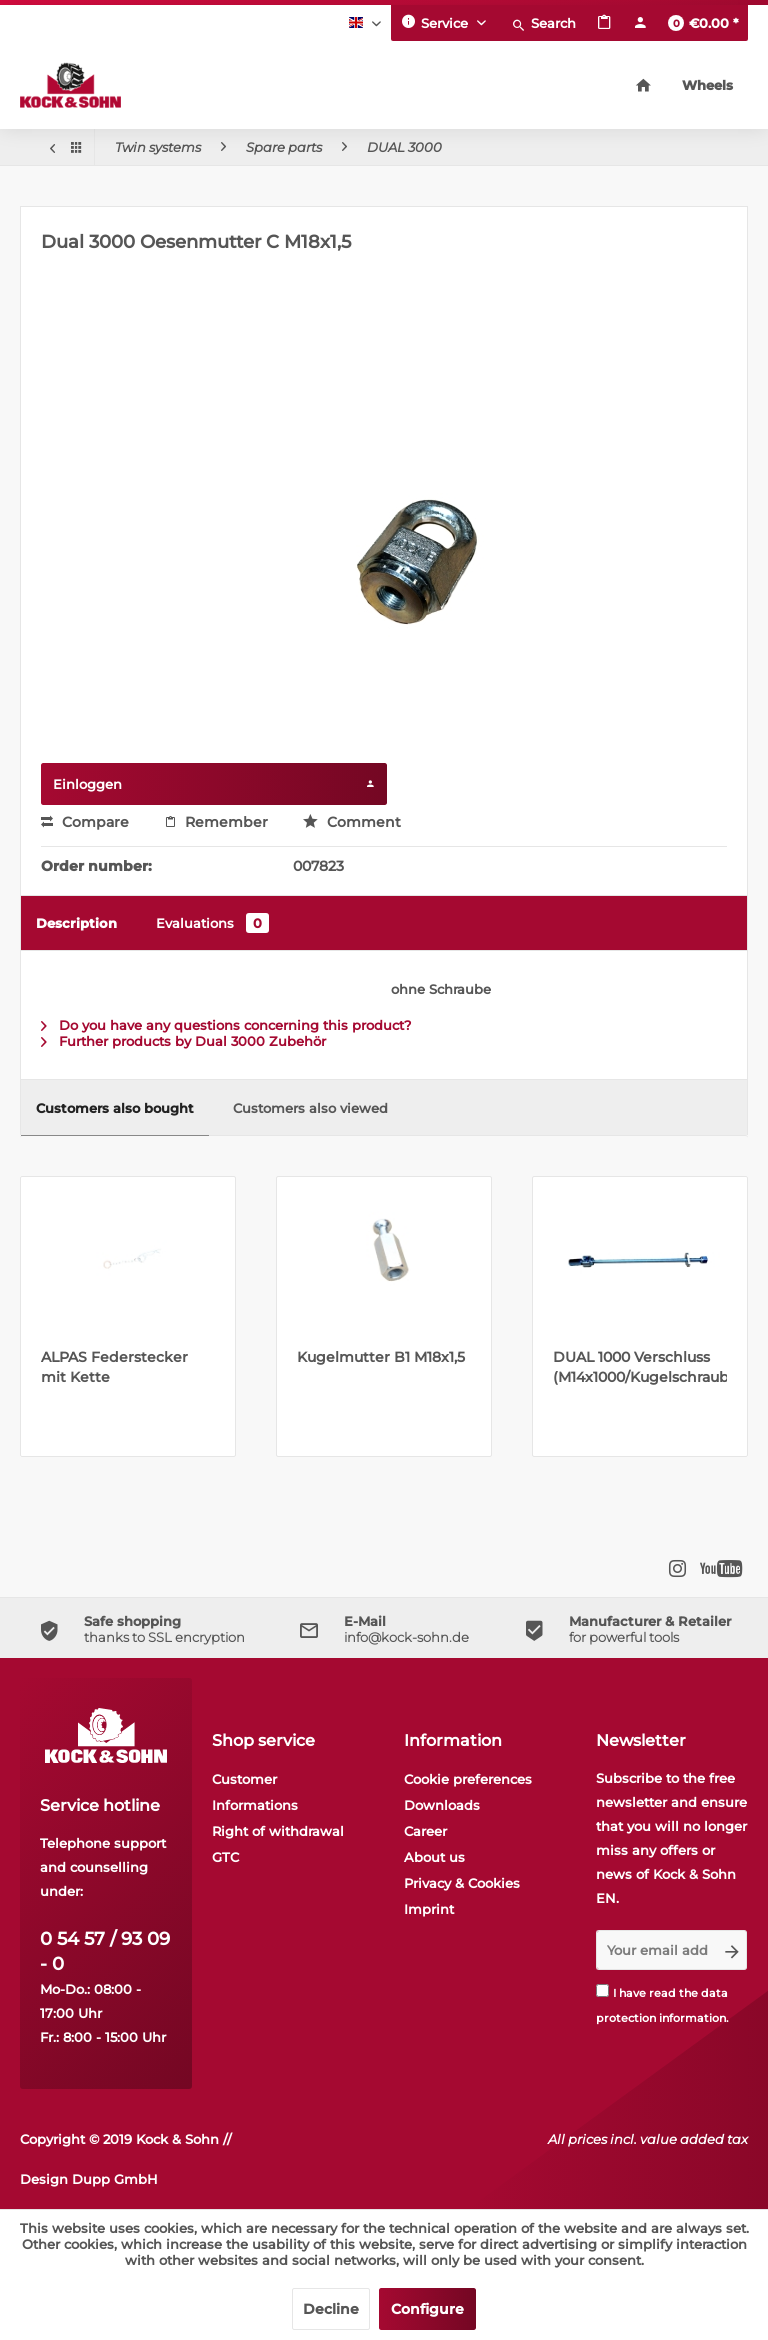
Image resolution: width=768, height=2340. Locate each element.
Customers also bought (115, 1108)
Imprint (429, 1909)
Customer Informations (255, 1792)
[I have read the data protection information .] (602, 1990)
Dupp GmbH (115, 2179)
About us (434, 1857)
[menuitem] (543, 23)
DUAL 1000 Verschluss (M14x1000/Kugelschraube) (640, 1367)
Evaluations (212, 923)
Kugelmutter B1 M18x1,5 (381, 1357)
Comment (352, 822)
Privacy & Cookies (462, 1883)
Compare (85, 822)
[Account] (640, 23)
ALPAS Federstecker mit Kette (114, 1367)
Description (76, 923)
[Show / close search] (543, 23)
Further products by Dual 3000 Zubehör (183, 1041)
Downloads (442, 1805)
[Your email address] (657, 1950)
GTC (225, 1857)
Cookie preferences (468, 1779)
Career (425, 1831)
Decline (331, 2309)
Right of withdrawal (278, 1831)
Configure (427, 2309)
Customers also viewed (310, 1108)
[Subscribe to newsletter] (732, 1950)
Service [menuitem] (436, 22)
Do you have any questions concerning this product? (226, 1025)
